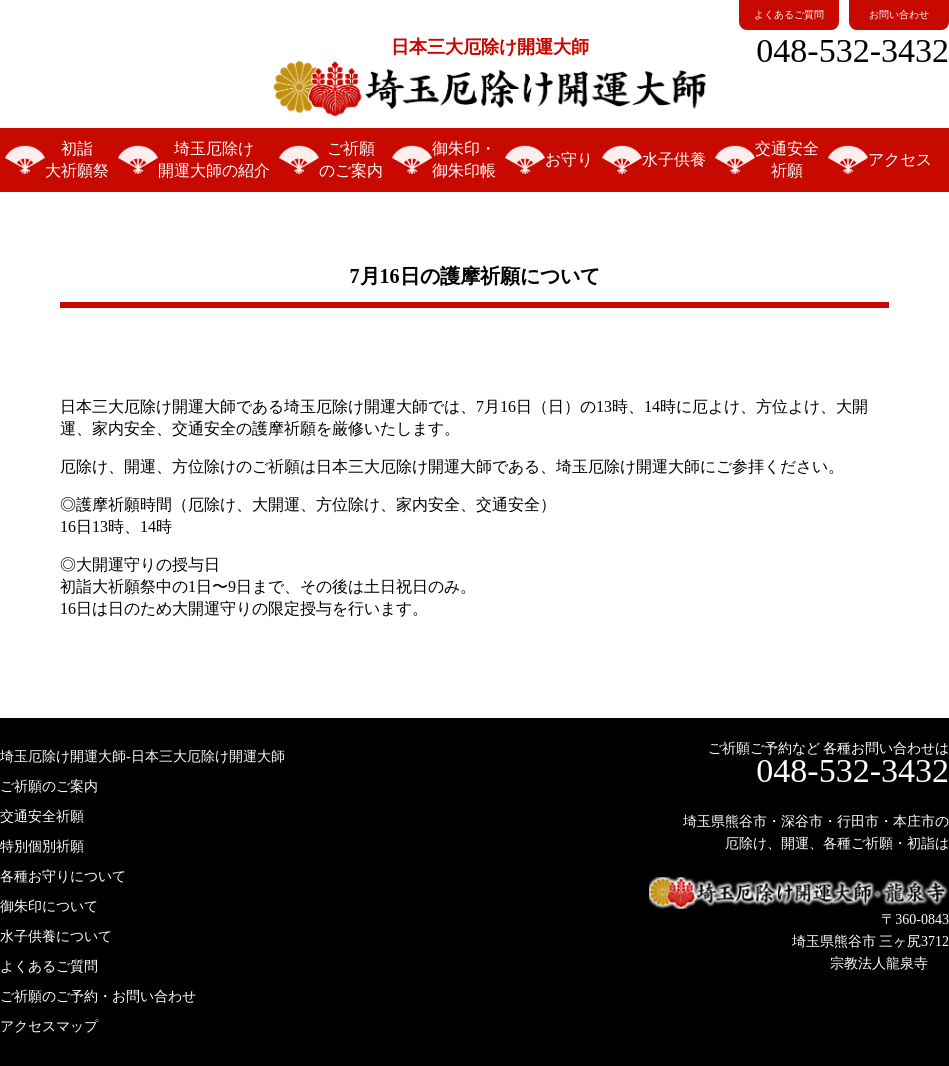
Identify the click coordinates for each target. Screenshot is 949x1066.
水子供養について (56, 936)
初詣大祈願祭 (77, 159)
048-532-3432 (852, 50)
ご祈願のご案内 (351, 159)
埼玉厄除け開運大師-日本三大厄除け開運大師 (142, 756)
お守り (569, 159)
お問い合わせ (899, 14)
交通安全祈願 (787, 159)
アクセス (900, 159)
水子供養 (674, 159)
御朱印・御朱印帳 (464, 159)
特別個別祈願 (42, 846)
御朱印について (49, 906)
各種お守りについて (63, 876)
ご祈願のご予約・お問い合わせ (98, 996)
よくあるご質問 (789, 14)
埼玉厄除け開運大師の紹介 (214, 159)
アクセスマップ (49, 1026)
